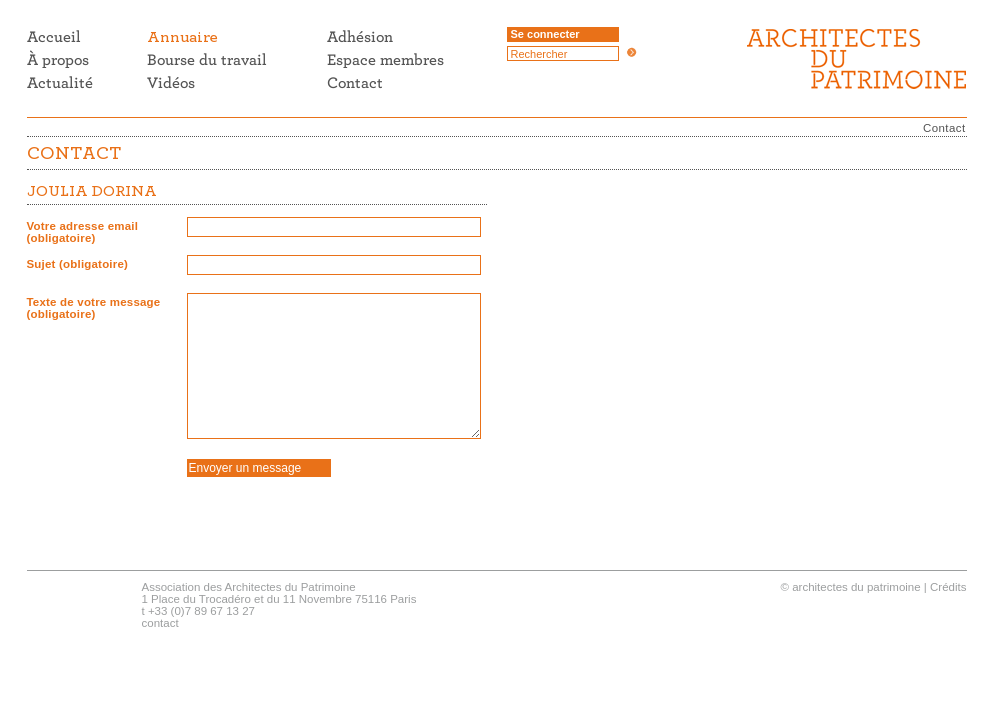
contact (160, 623)
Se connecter (545, 34)
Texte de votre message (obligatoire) (94, 308)
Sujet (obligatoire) (78, 264)
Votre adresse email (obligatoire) (83, 232)
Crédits (948, 587)
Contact (944, 128)
